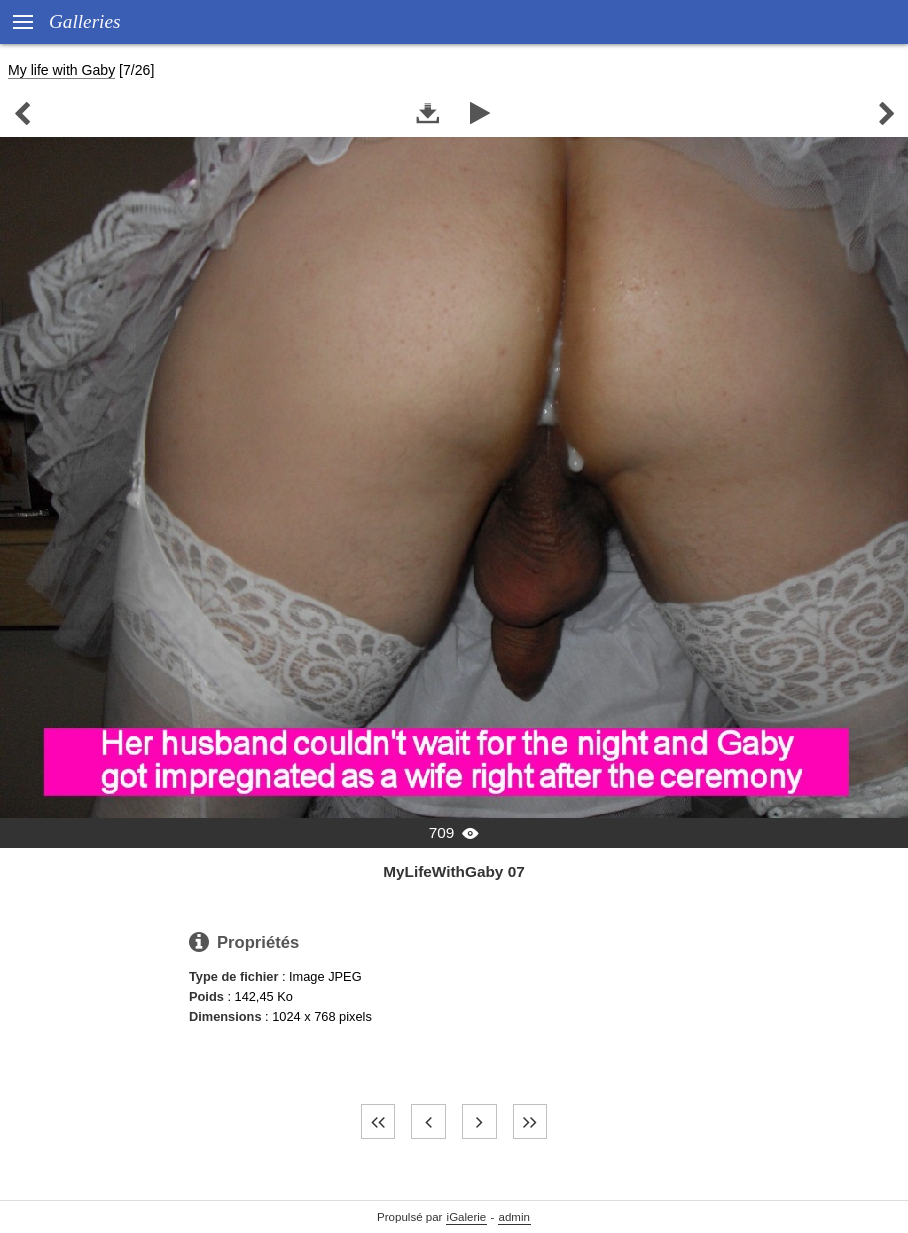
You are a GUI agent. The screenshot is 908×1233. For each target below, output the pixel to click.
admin (514, 1217)
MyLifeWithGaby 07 (454, 871)
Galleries (84, 21)
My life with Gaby (61, 70)
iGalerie (467, 1217)
